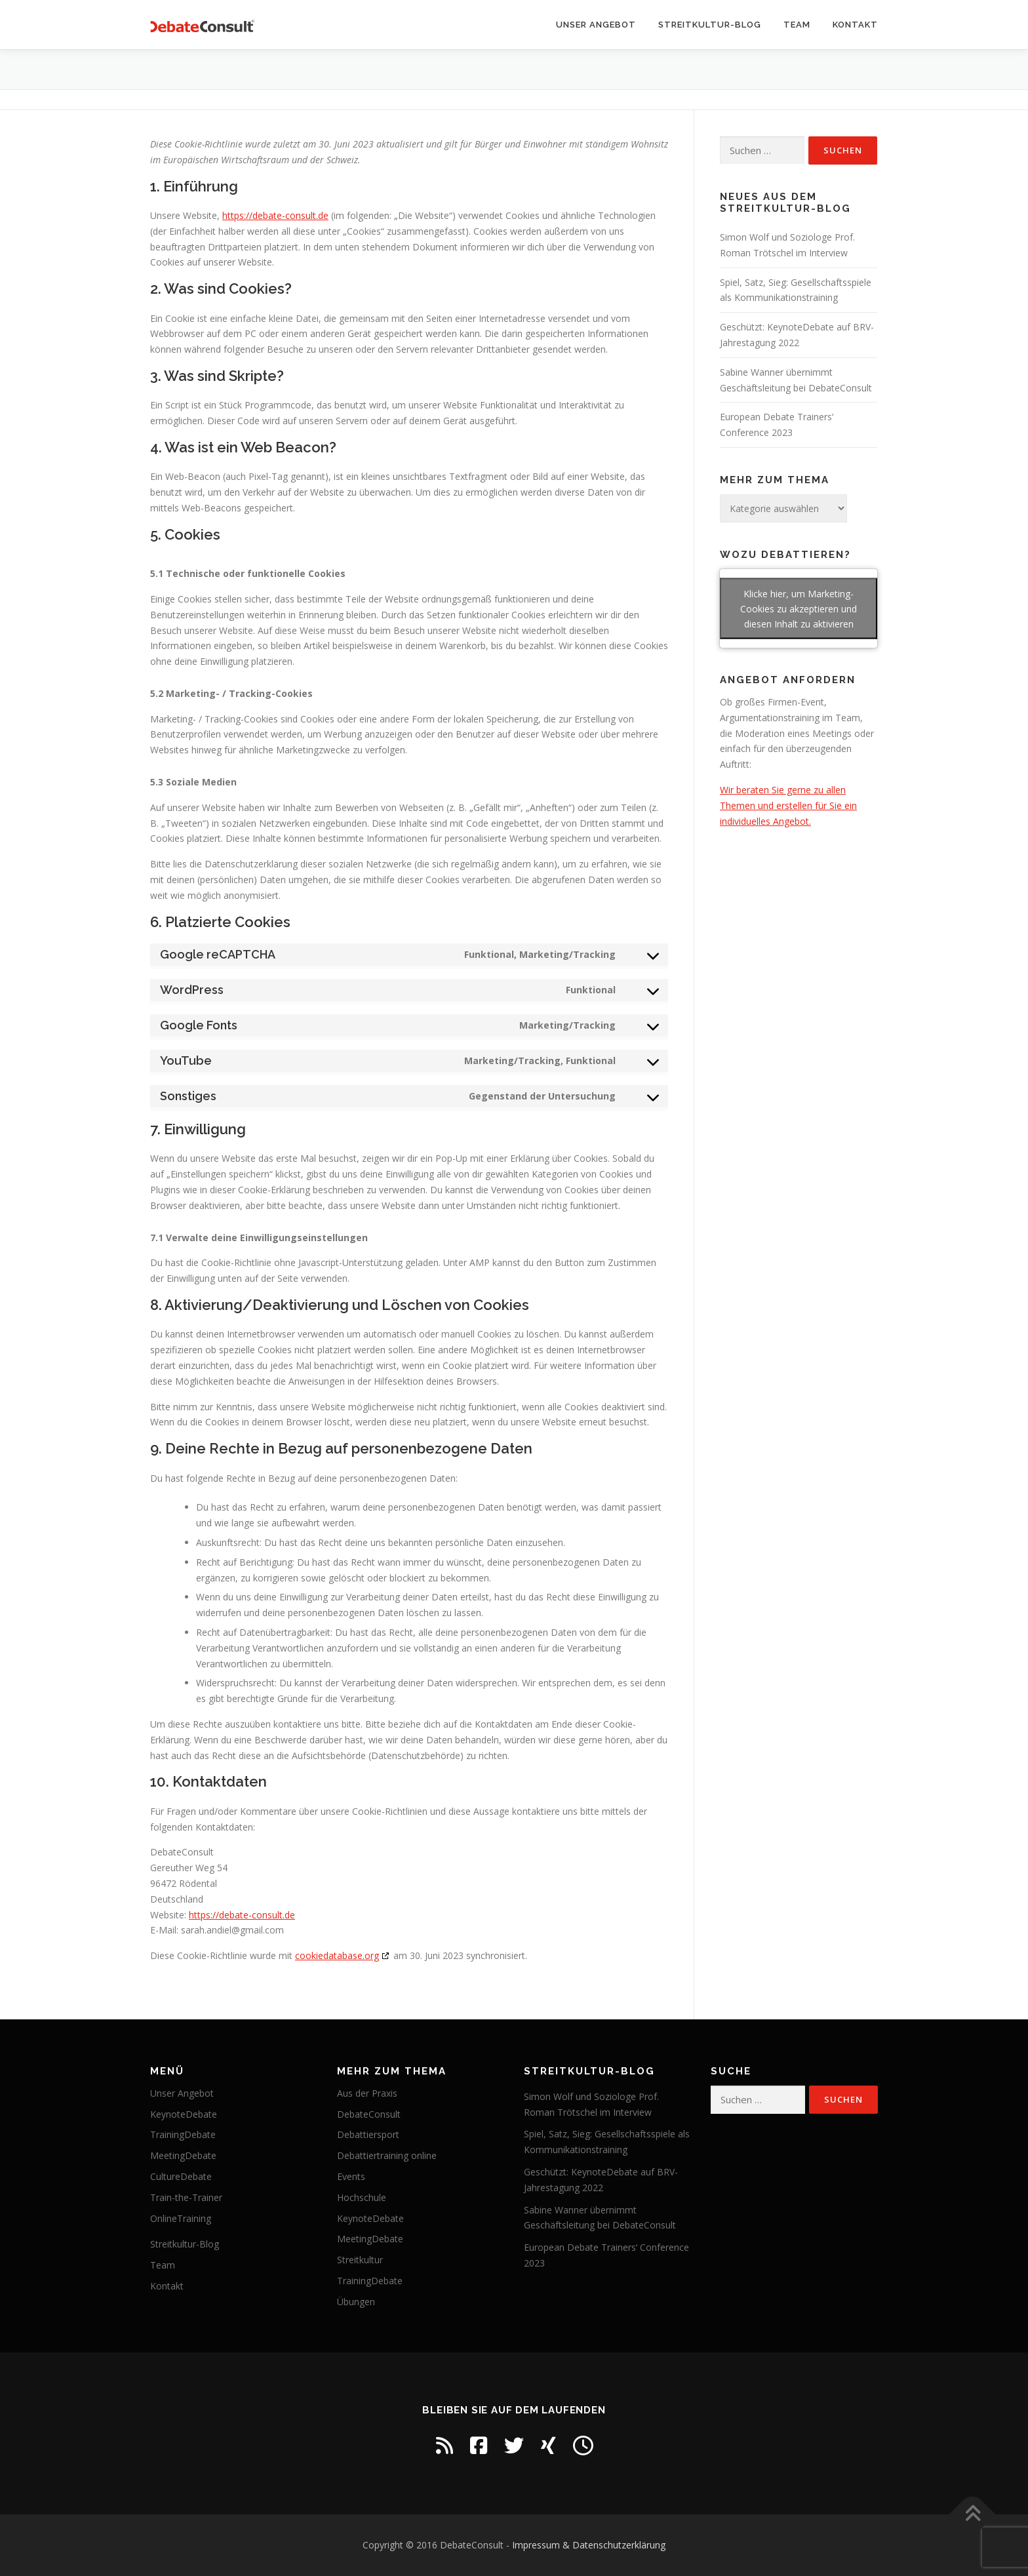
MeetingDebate (183, 2155)
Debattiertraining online (387, 2155)
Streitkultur (360, 2259)
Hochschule (361, 2197)
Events (351, 2176)
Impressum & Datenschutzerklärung (588, 2545)
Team (796, 25)
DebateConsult (369, 2114)
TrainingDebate (183, 2134)
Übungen (356, 2301)
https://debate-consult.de (275, 215)
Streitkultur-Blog (709, 25)
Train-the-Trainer (186, 2197)
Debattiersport (368, 2134)
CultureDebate (181, 2176)
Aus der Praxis (367, 2093)
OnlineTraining (180, 2218)
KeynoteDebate (183, 2114)
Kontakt (855, 25)
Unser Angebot (596, 25)
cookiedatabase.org (337, 1955)
